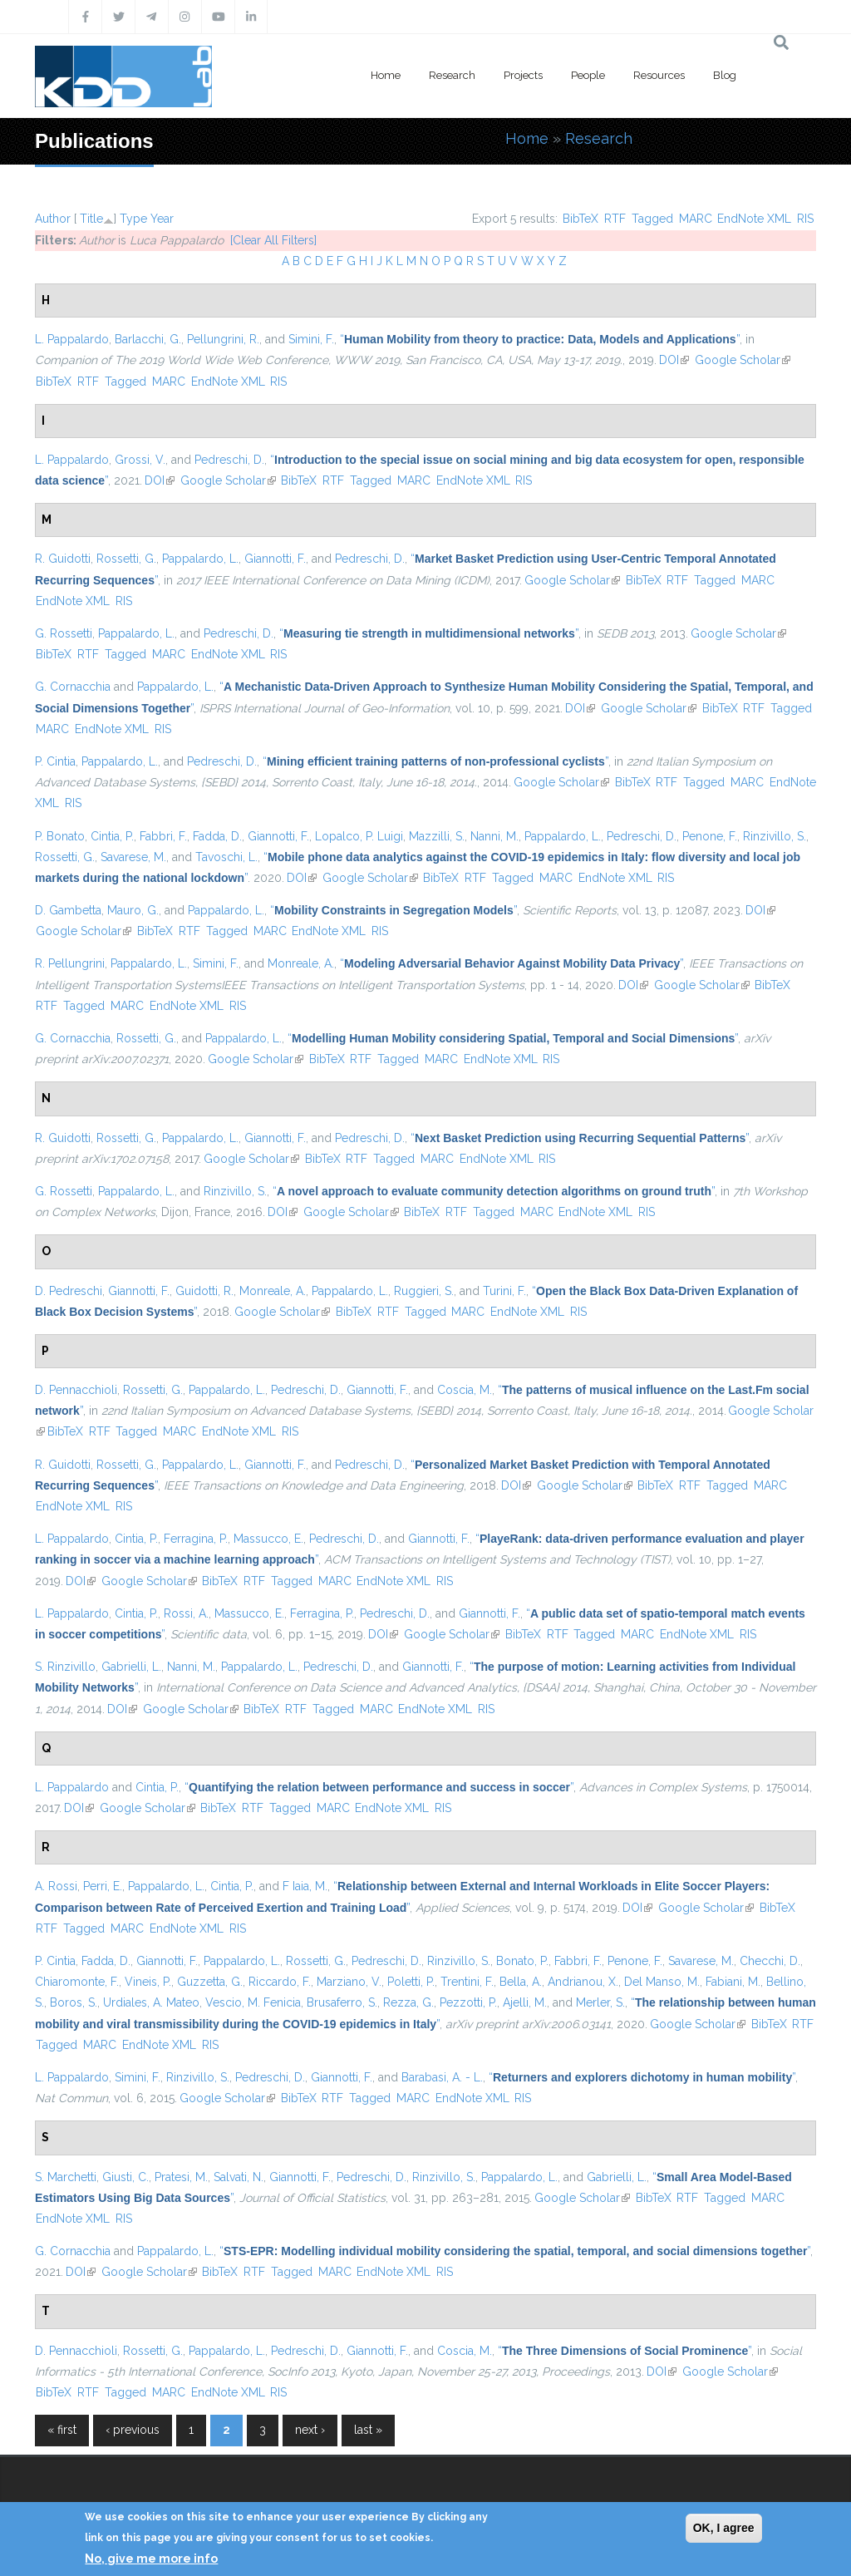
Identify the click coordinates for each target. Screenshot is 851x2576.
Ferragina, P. (196, 1538)
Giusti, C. (125, 2177)
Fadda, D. (217, 836)
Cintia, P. (112, 836)
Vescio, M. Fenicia (253, 2002)
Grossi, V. (140, 459)
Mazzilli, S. (437, 836)
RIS (805, 218)
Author (53, 218)
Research (452, 75)
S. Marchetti (65, 2177)
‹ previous (133, 2429)
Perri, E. (102, 1886)
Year (162, 218)
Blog (724, 75)
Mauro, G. (133, 910)
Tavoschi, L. (226, 857)
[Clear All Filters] (273, 240)
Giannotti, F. (275, 558)
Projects (523, 75)
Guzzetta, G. (210, 1981)
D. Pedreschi (68, 1291)
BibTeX (580, 218)
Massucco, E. (268, 1538)
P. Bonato (60, 836)
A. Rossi (56, 1886)
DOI (674, 360)
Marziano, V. (349, 1981)
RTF (615, 218)
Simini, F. (311, 339)
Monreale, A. (301, 963)
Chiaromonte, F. (77, 1981)
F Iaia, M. (305, 1886)
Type (133, 218)
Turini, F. (504, 1291)
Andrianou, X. (583, 1981)
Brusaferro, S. (342, 2002)
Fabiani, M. (733, 1981)
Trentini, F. (467, 1981)
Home (386, 75)
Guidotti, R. (204, 1291)
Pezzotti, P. (468, 2002)
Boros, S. (73, 2002)
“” (540, 339)
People (588, 75)
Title (91, 218)
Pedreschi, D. (229, 459)
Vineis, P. (148, 1981)
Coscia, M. (464, 1389)
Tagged (652, 218)
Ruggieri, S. (424, 1291)
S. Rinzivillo (65, 1666)
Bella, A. (520, 1981)
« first (61, 2429)
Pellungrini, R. (223, 339)
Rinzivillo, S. (774, 836)
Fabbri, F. (163, 836)
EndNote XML (754, 218)
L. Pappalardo (72, 339)
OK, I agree (724, 2527)
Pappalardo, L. (200, 558)
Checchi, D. (770, 1961)
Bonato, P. (522, 1961)
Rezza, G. (408, 2002)
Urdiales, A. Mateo (151, 2002)
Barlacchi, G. (148, 339)
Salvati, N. (238, 2177)
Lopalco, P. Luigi (359, 836)
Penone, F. (709, 836)
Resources (659, 75)
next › (310, 2429)
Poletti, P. (411, 1981)
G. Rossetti (63, 633)
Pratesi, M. (181, 2177)
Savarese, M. (133, 857)
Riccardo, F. (279, 1981)
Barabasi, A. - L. (442, 2077)
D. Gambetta (68, 910)
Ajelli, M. (525, 2002)
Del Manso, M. (662, 1981)
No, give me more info (151, 2558)
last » (368, 2429)
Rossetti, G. (126, 558)
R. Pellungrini (70, 963)
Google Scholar (742, 360)
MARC (695, 218)
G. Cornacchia (73, 686)
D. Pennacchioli (76, 1389)
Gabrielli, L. (131, 1666)
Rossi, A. (186, 1613)
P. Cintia (55, 761)
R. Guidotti (63, 558)
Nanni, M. (494, 836)
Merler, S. (600, 2002)
